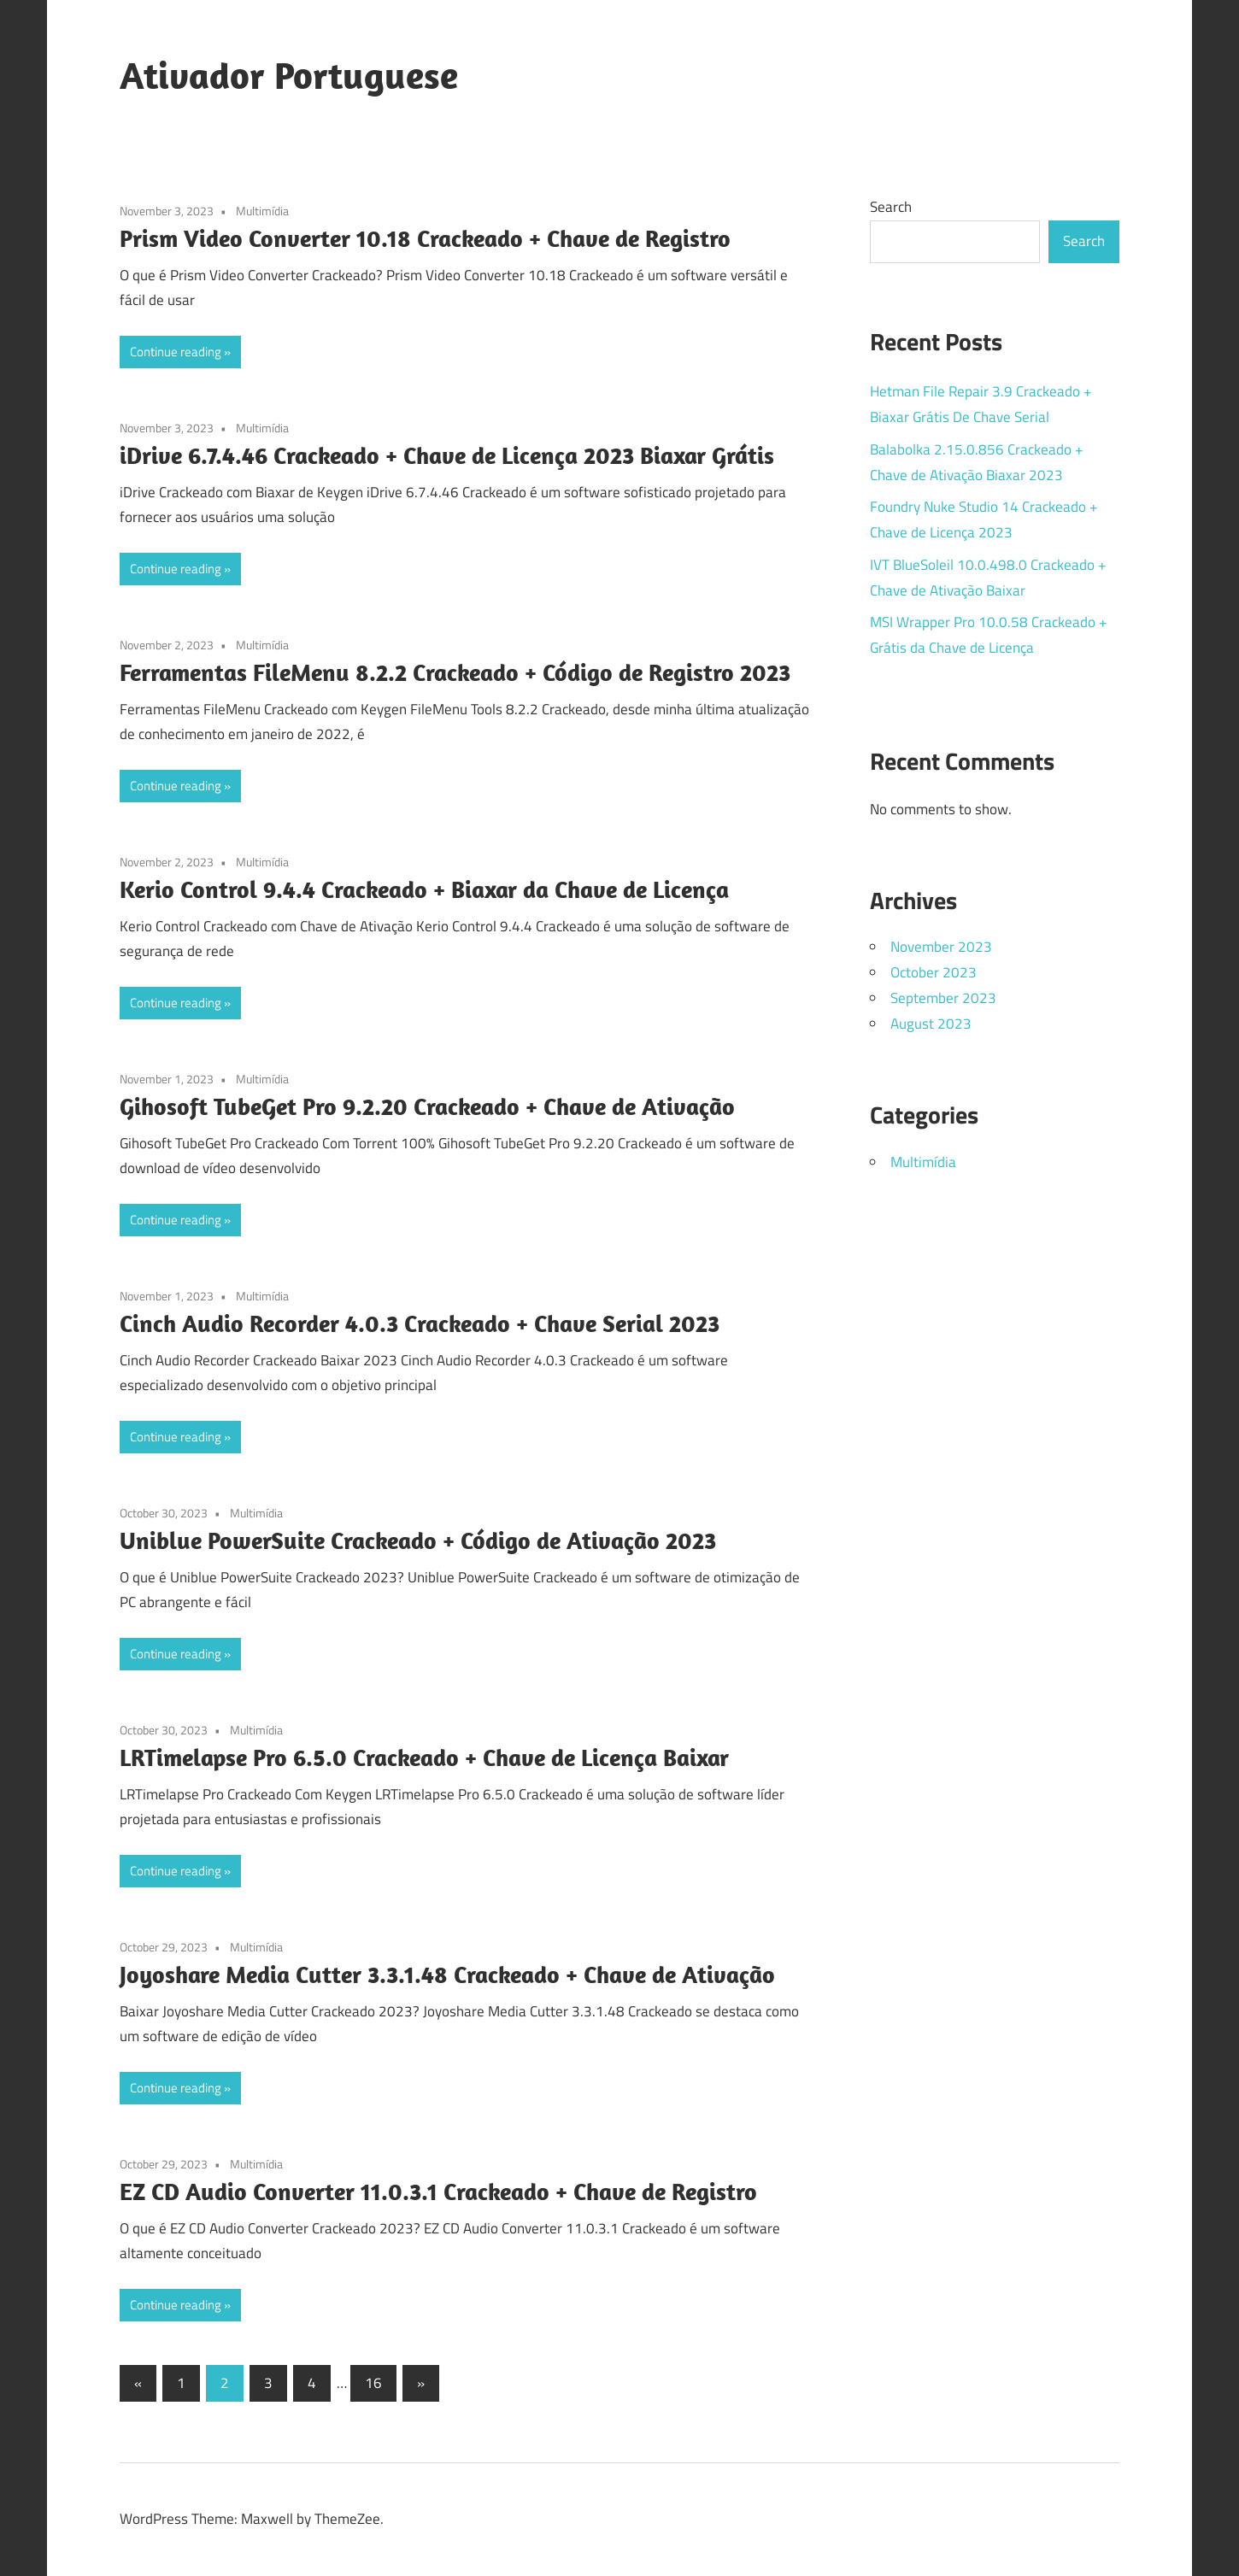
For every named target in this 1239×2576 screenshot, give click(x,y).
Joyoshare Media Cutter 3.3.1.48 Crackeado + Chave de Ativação (447, 1974)
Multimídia (262, 211)
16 (373, 2383)
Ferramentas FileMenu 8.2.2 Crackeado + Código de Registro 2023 (455, 672)
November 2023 (941, 947)
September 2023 (943, 998)
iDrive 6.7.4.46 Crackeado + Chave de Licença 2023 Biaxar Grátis (447, 455)
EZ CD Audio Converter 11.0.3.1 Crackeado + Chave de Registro (438, 2191)
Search (891, 207)
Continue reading (175, 351)
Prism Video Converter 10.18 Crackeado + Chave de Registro (425, 238)
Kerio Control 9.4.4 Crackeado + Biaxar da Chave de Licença (424, 889)
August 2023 (931, 1023)
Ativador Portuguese (289, 75)
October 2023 (933, 972)
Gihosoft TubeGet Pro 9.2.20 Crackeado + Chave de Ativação (427, 1106)
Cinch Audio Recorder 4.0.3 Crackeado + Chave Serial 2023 (419, 1323)
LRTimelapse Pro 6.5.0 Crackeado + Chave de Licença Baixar (424, 1757)
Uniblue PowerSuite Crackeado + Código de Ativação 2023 (418, 1540)
